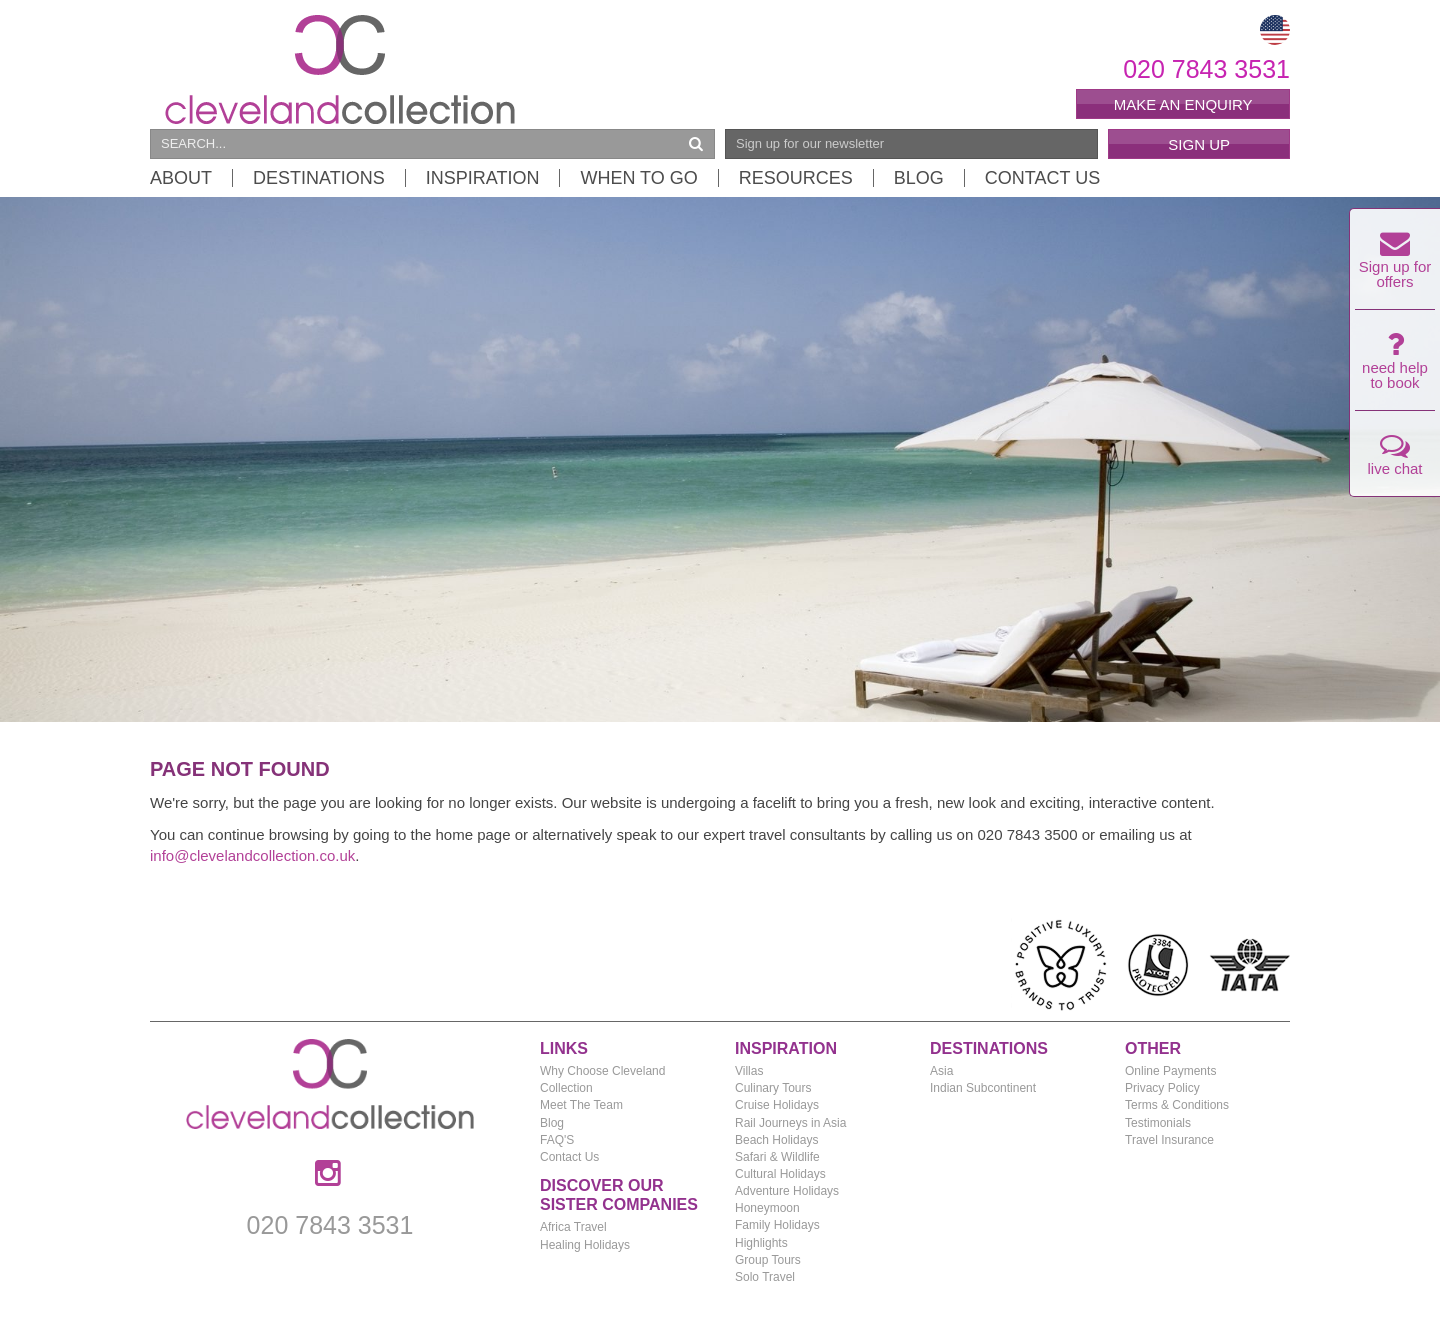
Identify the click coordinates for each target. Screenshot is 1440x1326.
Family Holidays (777, 1225)
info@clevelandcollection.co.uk (252, 855)
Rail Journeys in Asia (790, 1123)
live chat (1394, 459)
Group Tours (768, 1260)
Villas (749, 1071)
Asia (941, 1071)
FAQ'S (557, 1140)
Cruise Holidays (777, 1105)
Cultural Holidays (780, 1174)
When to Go (638, 178)
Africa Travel (573, 1227)
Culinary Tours (773, 1088)
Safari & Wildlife (777, 1157)
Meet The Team (581, 1105)
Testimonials (1158, 1123)
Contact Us (1042, 178)
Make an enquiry (1183, 104)
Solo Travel (765, 1277)
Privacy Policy (1162, 1088)
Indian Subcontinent (983, 1088)
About (181, 178)
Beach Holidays (776, 1140)
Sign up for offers (1395, 265)
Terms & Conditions (1177, 1105)
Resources (796, 178)
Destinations (319, 178)
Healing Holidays (585, 1245)
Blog (919, 178)
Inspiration (483, 178)
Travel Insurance (1169, 1140)
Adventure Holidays (787, 1191)
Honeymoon (767, 1208)
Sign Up (1199, 144)
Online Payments (1170, 1071)
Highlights (761, 1243)
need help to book (1395, 366)
